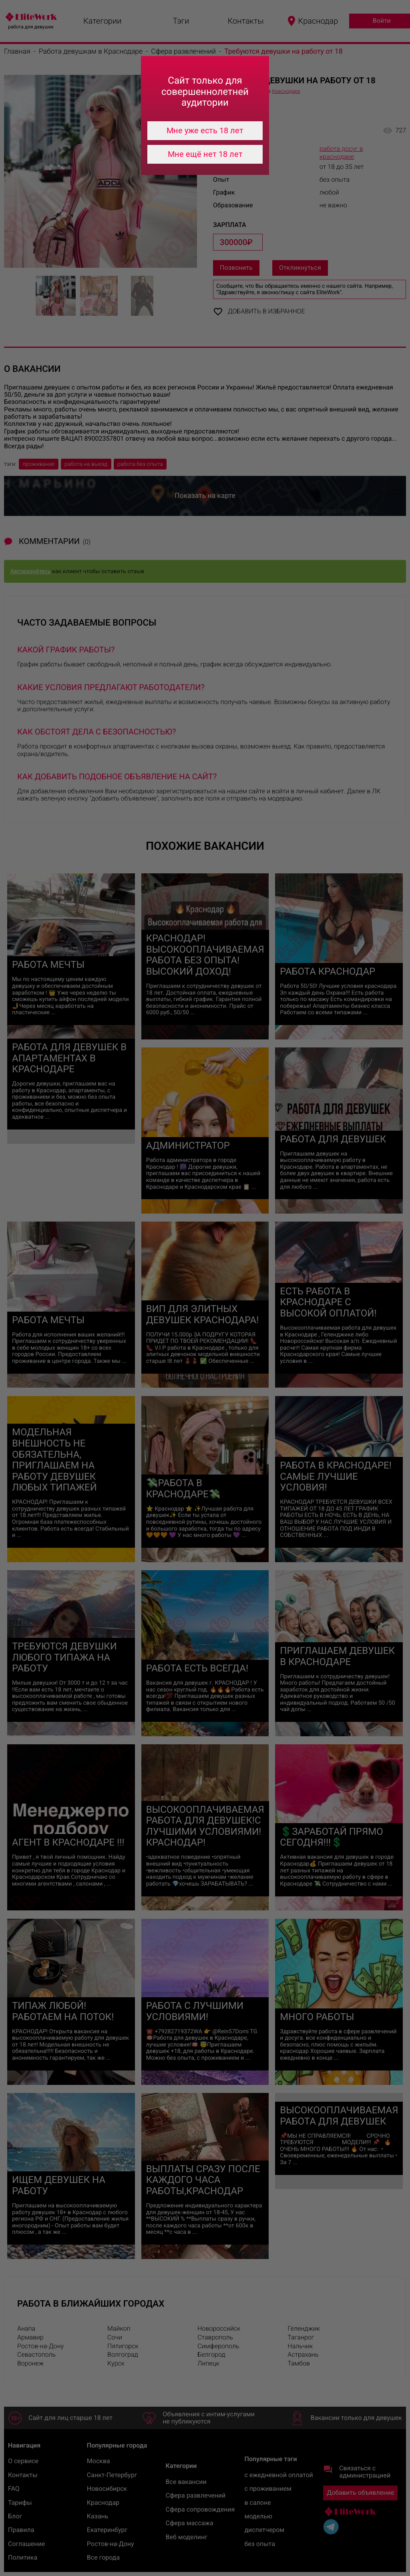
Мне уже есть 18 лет (205, 130)
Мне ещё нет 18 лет (205, 154)
